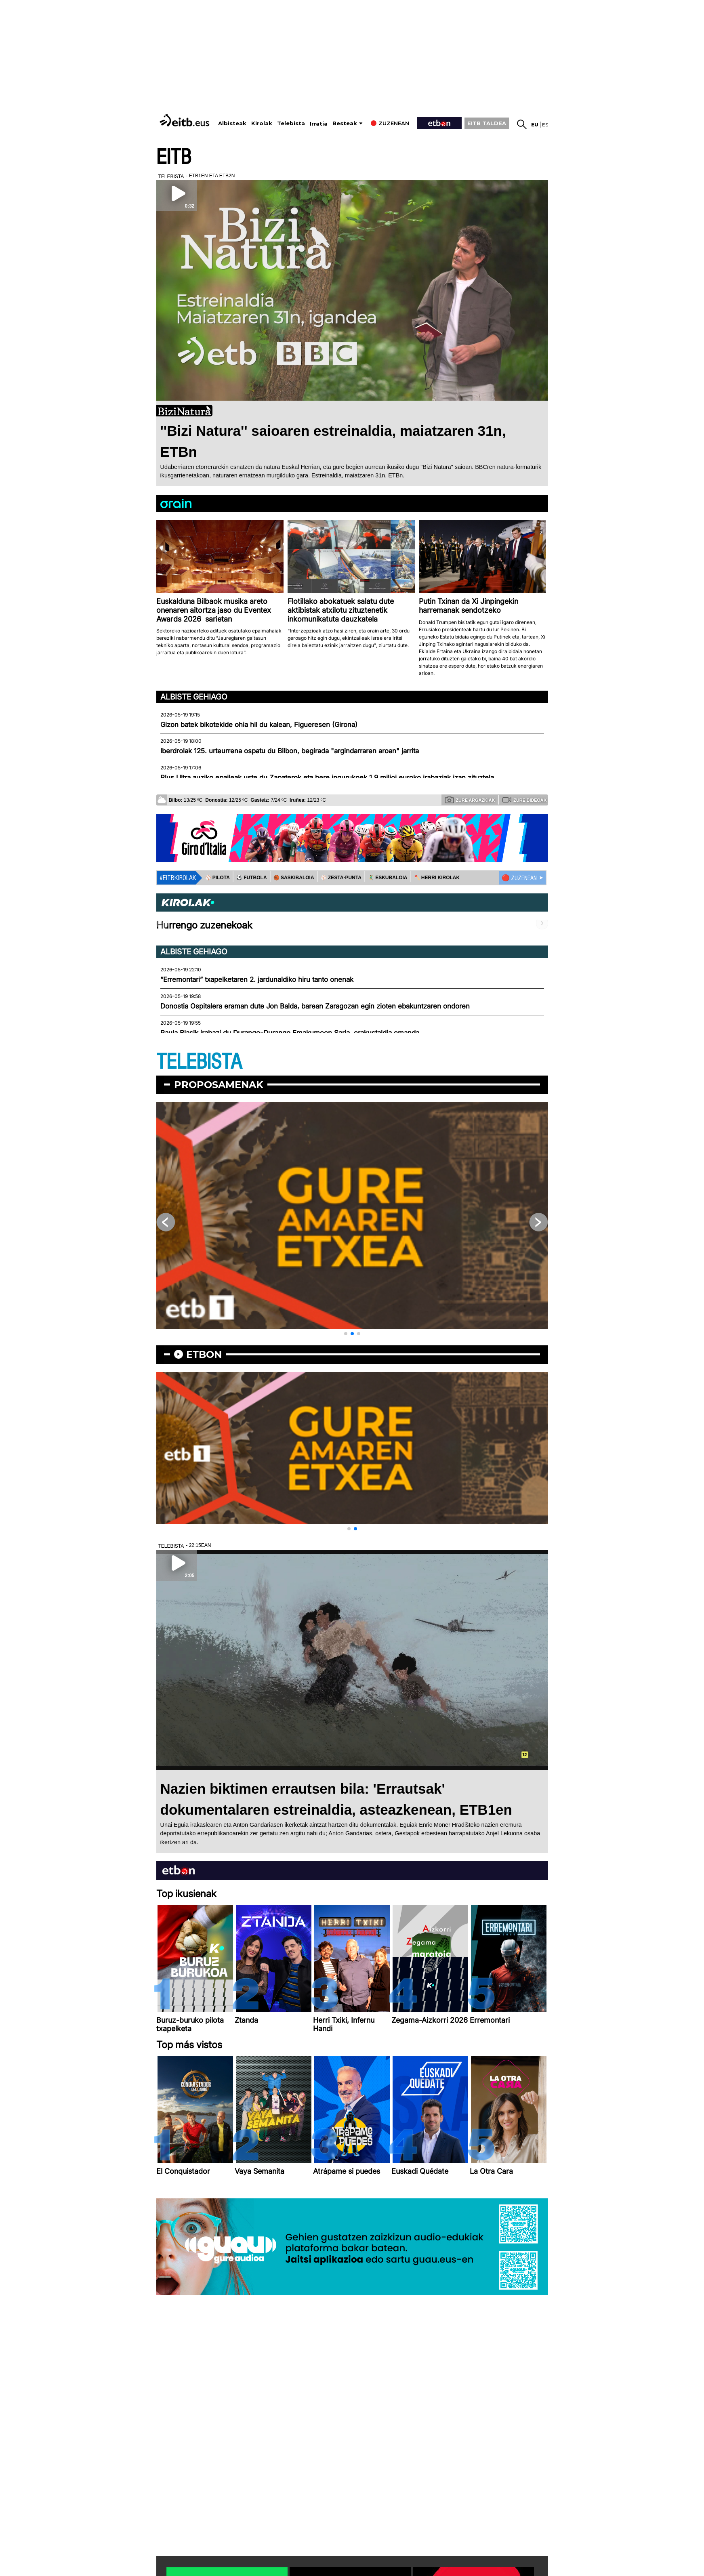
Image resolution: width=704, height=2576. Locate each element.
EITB (173, 157)
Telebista (291, 123)
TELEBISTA (199, 1062)
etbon (204, 1354)
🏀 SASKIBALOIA (293, 877)
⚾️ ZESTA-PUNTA (341, 877)
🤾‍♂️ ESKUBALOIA (388, 877)
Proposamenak (218, 1084)
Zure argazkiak (470, 799)
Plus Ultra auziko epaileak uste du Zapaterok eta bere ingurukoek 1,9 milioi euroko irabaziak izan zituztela (327, 777)
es (545, 125)
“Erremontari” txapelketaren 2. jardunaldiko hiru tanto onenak (256, 979)
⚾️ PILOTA (217, 877)
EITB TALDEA (486, 123)
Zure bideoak (524, 799)
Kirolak (261, 123)
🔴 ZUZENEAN (519, 878)
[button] (345, 1333)
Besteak (344, 123)
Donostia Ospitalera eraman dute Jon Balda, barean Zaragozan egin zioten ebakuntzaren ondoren (315, 1006)
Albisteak (232, 123)
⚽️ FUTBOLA (251, 877)
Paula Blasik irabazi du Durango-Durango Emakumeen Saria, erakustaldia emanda (289, 1033)
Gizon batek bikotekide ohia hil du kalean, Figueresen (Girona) (258, 725)
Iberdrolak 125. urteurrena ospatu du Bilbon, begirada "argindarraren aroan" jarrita (289, 751)
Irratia (319, 124)
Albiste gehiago (193, 697)
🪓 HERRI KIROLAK (437, 877)
